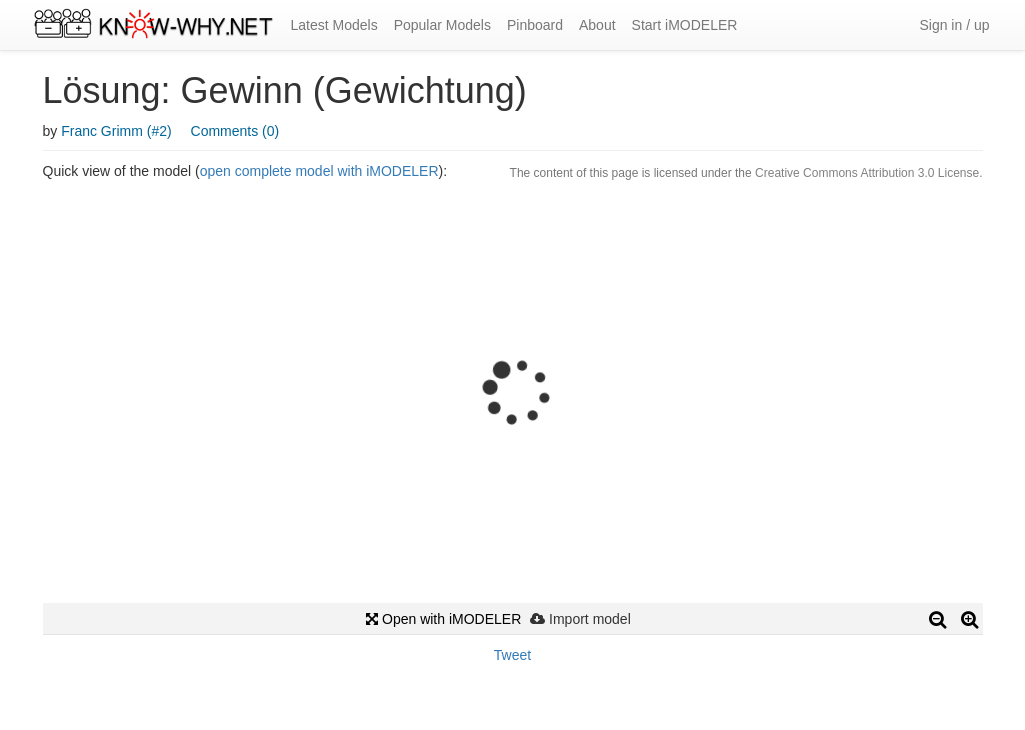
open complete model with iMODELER (319, 171)
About (597, 25)
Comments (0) (235, 131)
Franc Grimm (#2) (116, 131)
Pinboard (535, 25)
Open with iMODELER (443, 619)
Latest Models (334, 25)
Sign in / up (954, 25)
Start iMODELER (685, 25)
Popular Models (442, 25)
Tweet (512, 655)
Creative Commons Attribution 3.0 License (867, 173)
